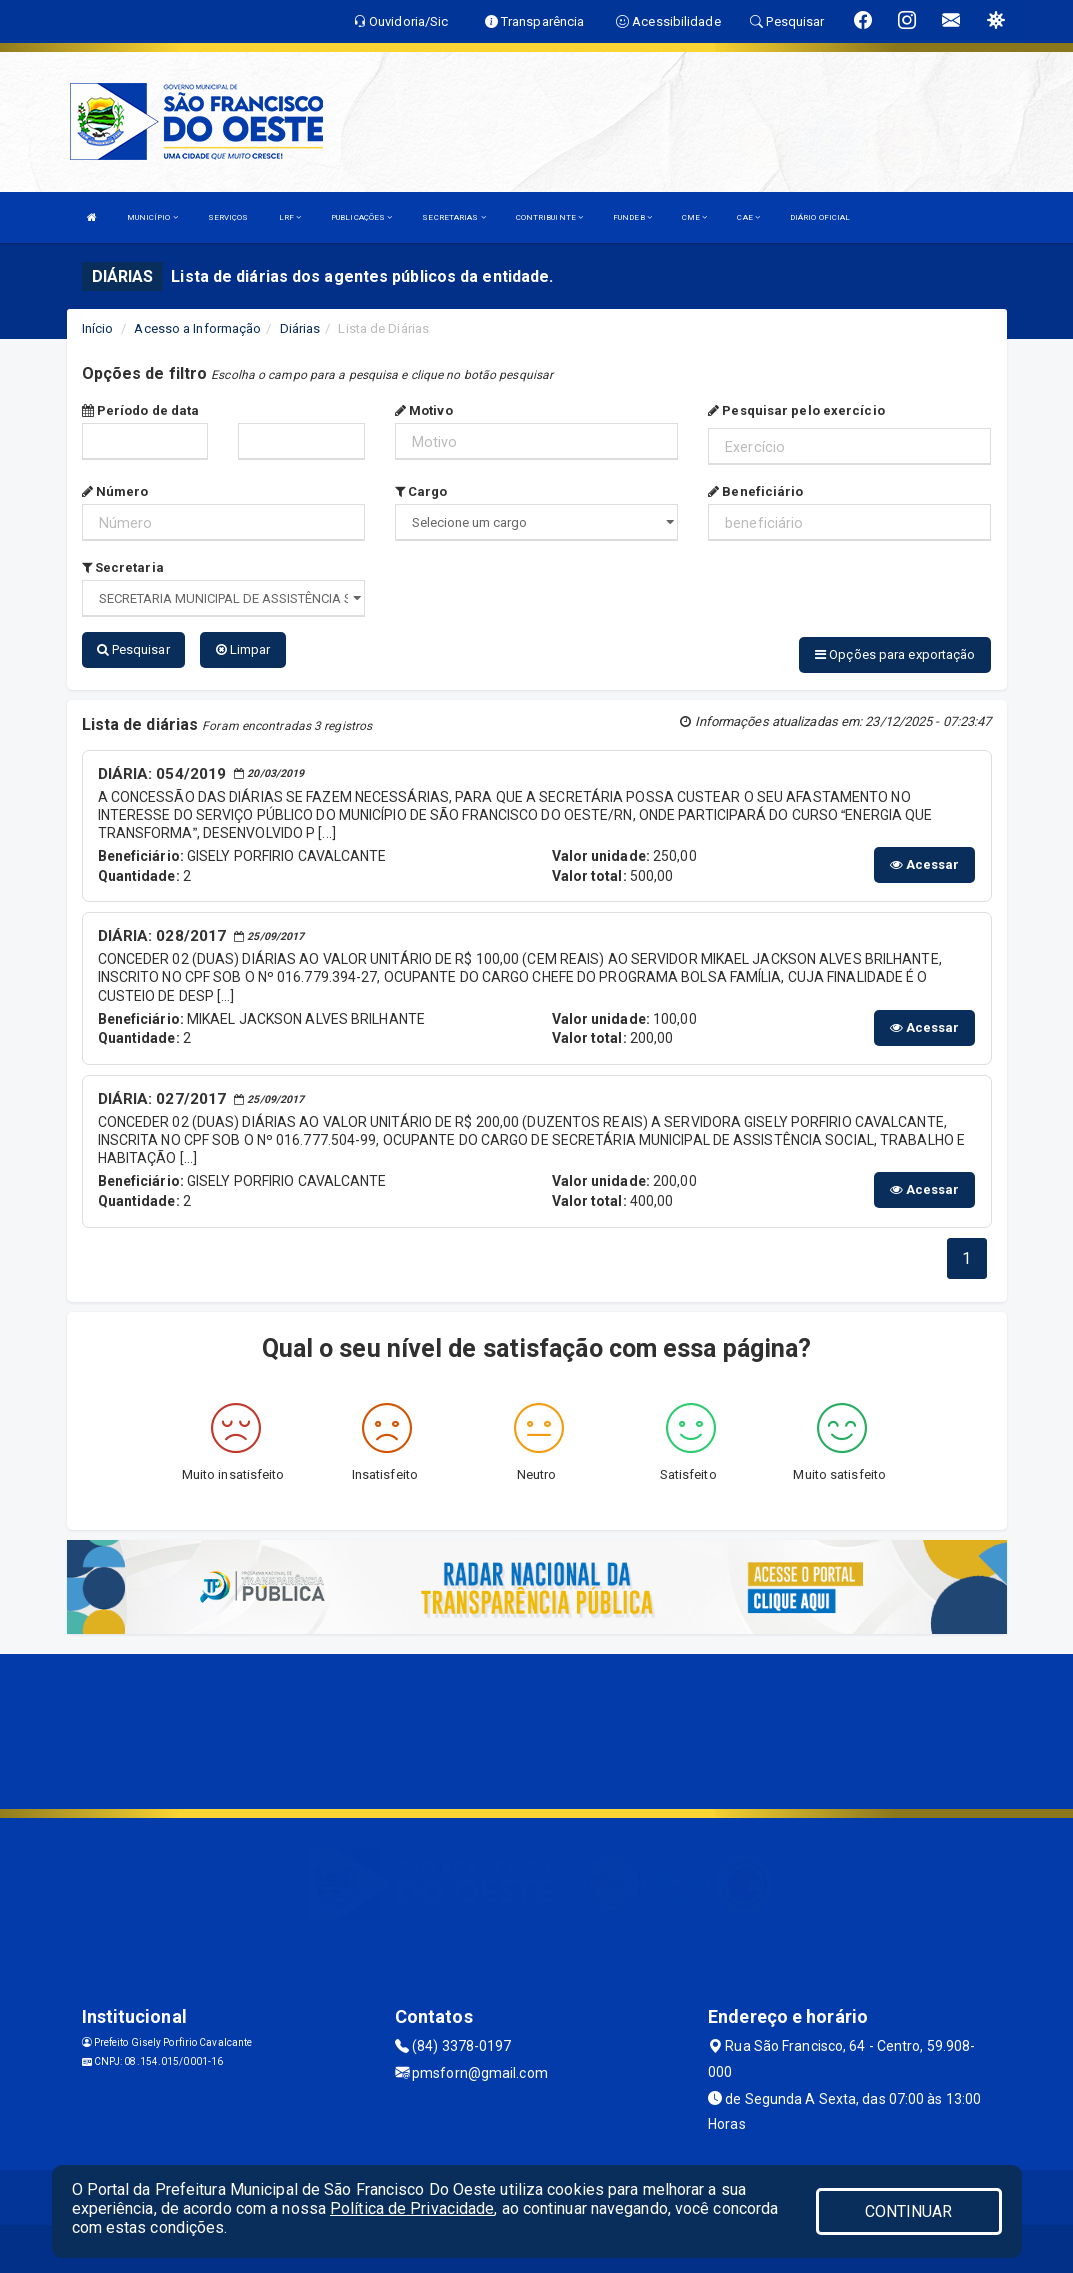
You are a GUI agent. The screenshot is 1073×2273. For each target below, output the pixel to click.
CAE (748, 217)
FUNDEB (632, 217)
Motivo (424, 410)
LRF (290, 217)
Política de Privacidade (412, 2208)
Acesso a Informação (197, 328)
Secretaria (123, 567)
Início (98, 328)
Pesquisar (133, 649)
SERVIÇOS (228, 217)
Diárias (300, 328)
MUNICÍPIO (152, 217)
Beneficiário (755, 491)
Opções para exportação (895, 654)
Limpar (243, 649)
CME (695, 217)
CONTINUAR (909, 2211)
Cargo (421, 491)
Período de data (141, 410)
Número (115, 491)
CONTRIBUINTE (549, 217)
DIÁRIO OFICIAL (820, 217)
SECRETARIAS (453, 217)
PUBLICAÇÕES (361, 217)
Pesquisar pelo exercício (796, 410)
